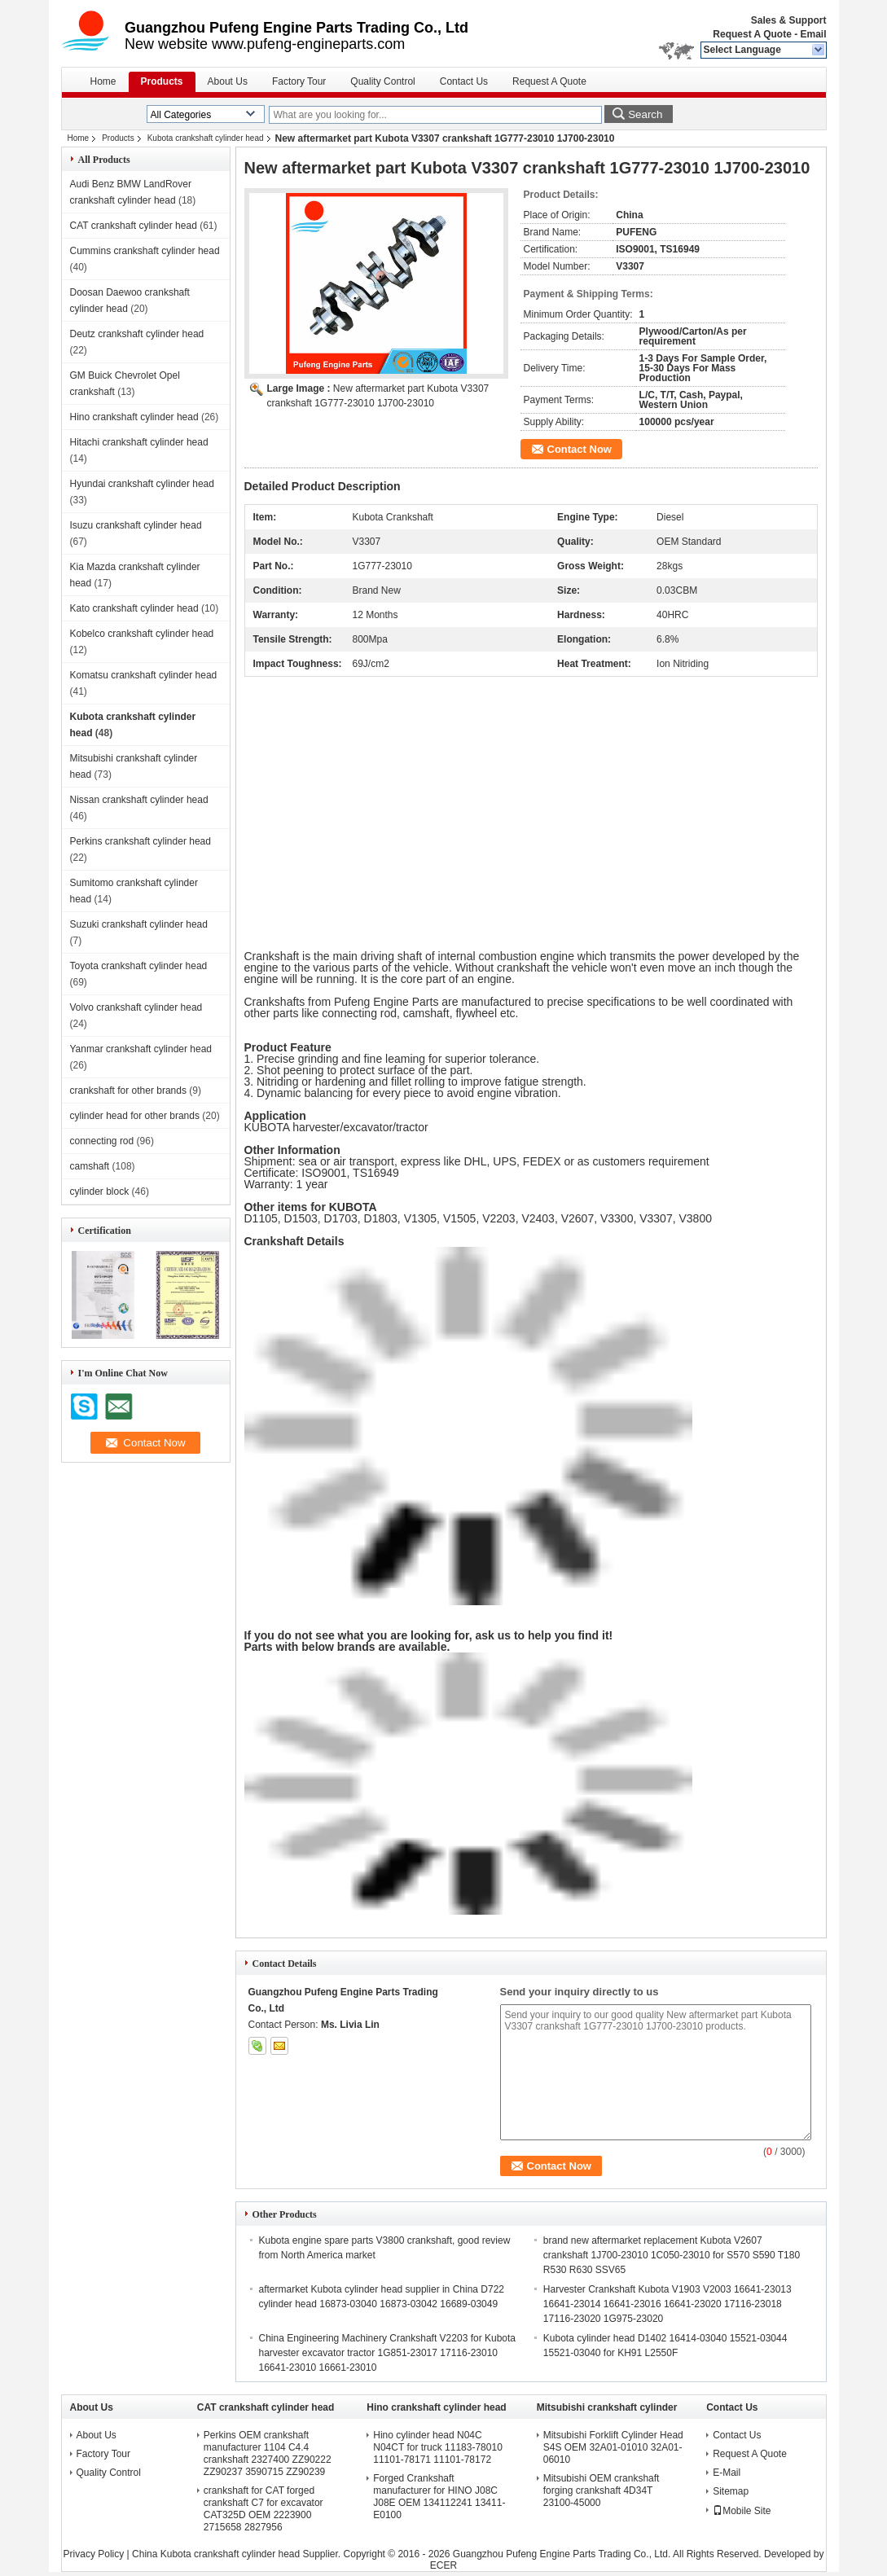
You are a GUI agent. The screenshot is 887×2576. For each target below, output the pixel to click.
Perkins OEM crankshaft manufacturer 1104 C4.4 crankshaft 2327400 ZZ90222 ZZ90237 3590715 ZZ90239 (268, 2453)
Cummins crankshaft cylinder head (145, 251)
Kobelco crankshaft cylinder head (142, 633)
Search (645, 114)
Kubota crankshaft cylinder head (205, 138)
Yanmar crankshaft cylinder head (141, 1049)
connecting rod (102, 1141)
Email (813, 34)
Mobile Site (742, 2511)
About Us (228, 81)
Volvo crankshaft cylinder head (136, 1007)
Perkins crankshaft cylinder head (140, 841)
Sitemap (731, 2491)
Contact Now (579, 449)
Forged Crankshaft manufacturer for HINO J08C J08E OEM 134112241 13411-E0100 (439, 2497)
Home (103, 81)
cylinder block (100, 1191)
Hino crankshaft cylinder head (134, 417)
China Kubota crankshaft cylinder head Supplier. (238, 2554)
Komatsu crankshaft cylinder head (143, 675)
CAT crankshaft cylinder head (133, 225)
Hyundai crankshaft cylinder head (142, 483)
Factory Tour (299, 81)
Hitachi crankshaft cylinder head (139, 442)
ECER (443, 2565)
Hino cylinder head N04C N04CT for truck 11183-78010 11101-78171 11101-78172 (438, 2447)
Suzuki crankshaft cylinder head (139, 924)
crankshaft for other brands (128, 1090)
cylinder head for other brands (135, 1115)
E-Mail (726, 2472)
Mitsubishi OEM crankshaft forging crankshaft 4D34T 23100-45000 (601, 2490)
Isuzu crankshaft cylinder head (136, 525)
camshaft (90, 1166)
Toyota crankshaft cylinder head (139, 966)
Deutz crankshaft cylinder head (137, 334)
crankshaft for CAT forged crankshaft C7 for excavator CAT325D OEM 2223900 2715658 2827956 (263, 2509)
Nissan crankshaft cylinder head (139, 799)
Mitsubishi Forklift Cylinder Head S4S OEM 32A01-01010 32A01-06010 (613, 2447)
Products (162, 81)
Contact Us (464, 81)
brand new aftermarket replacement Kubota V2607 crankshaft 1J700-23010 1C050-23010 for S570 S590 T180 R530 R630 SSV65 (671, 2255)
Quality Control (382, 81)
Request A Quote (752, 34)
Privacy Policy (94, 2554)
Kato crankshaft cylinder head (134, 608)
